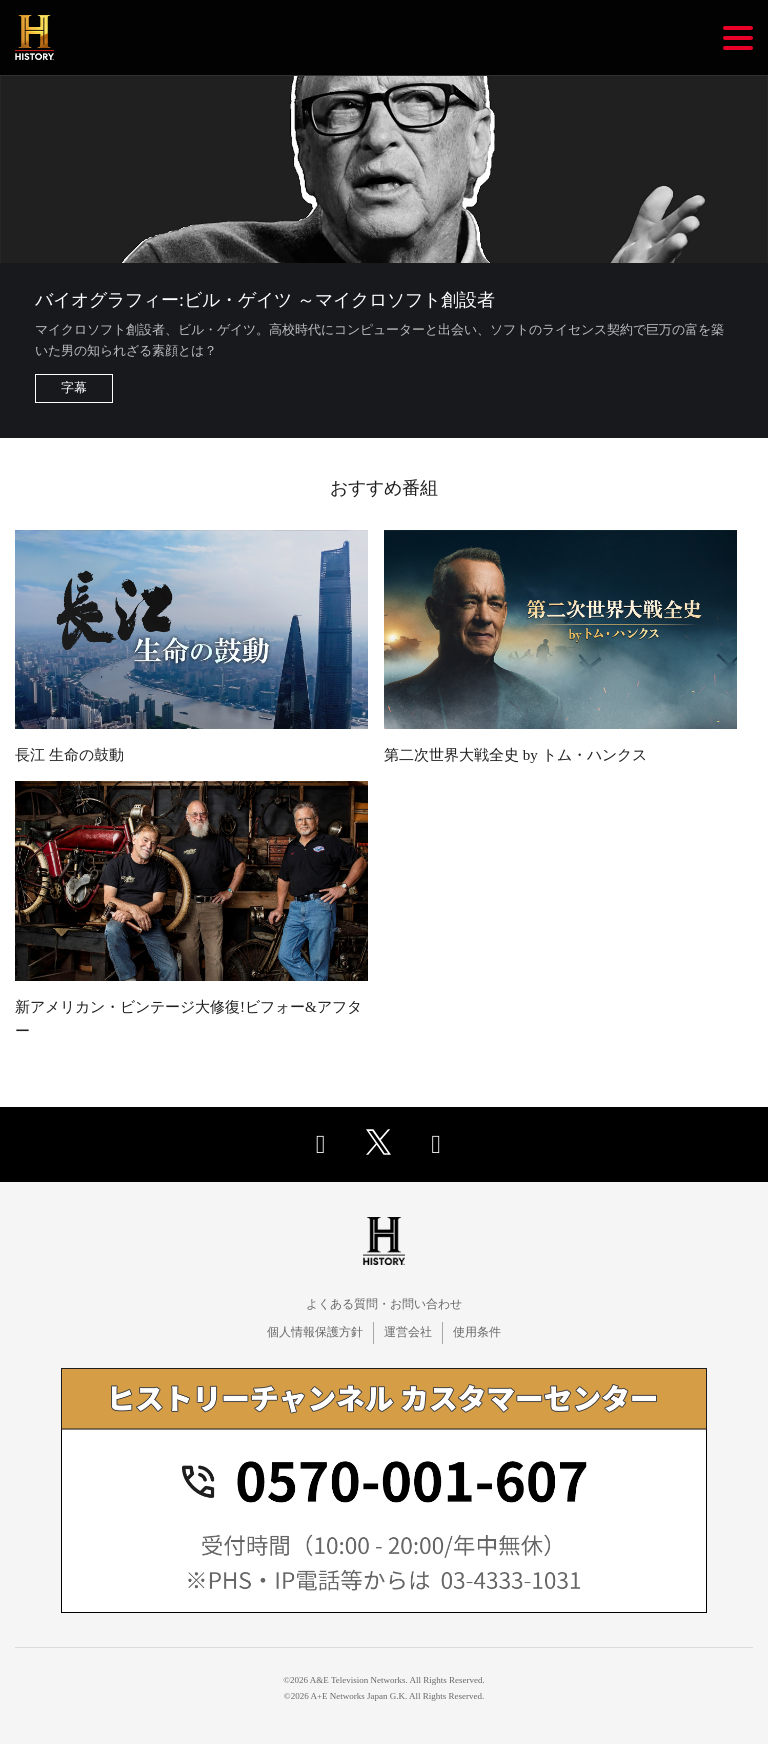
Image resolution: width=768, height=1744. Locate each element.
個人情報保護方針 (315, 1332)
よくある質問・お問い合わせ (384, 1304)
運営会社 (408, 1332)
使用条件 (477, 1332)
